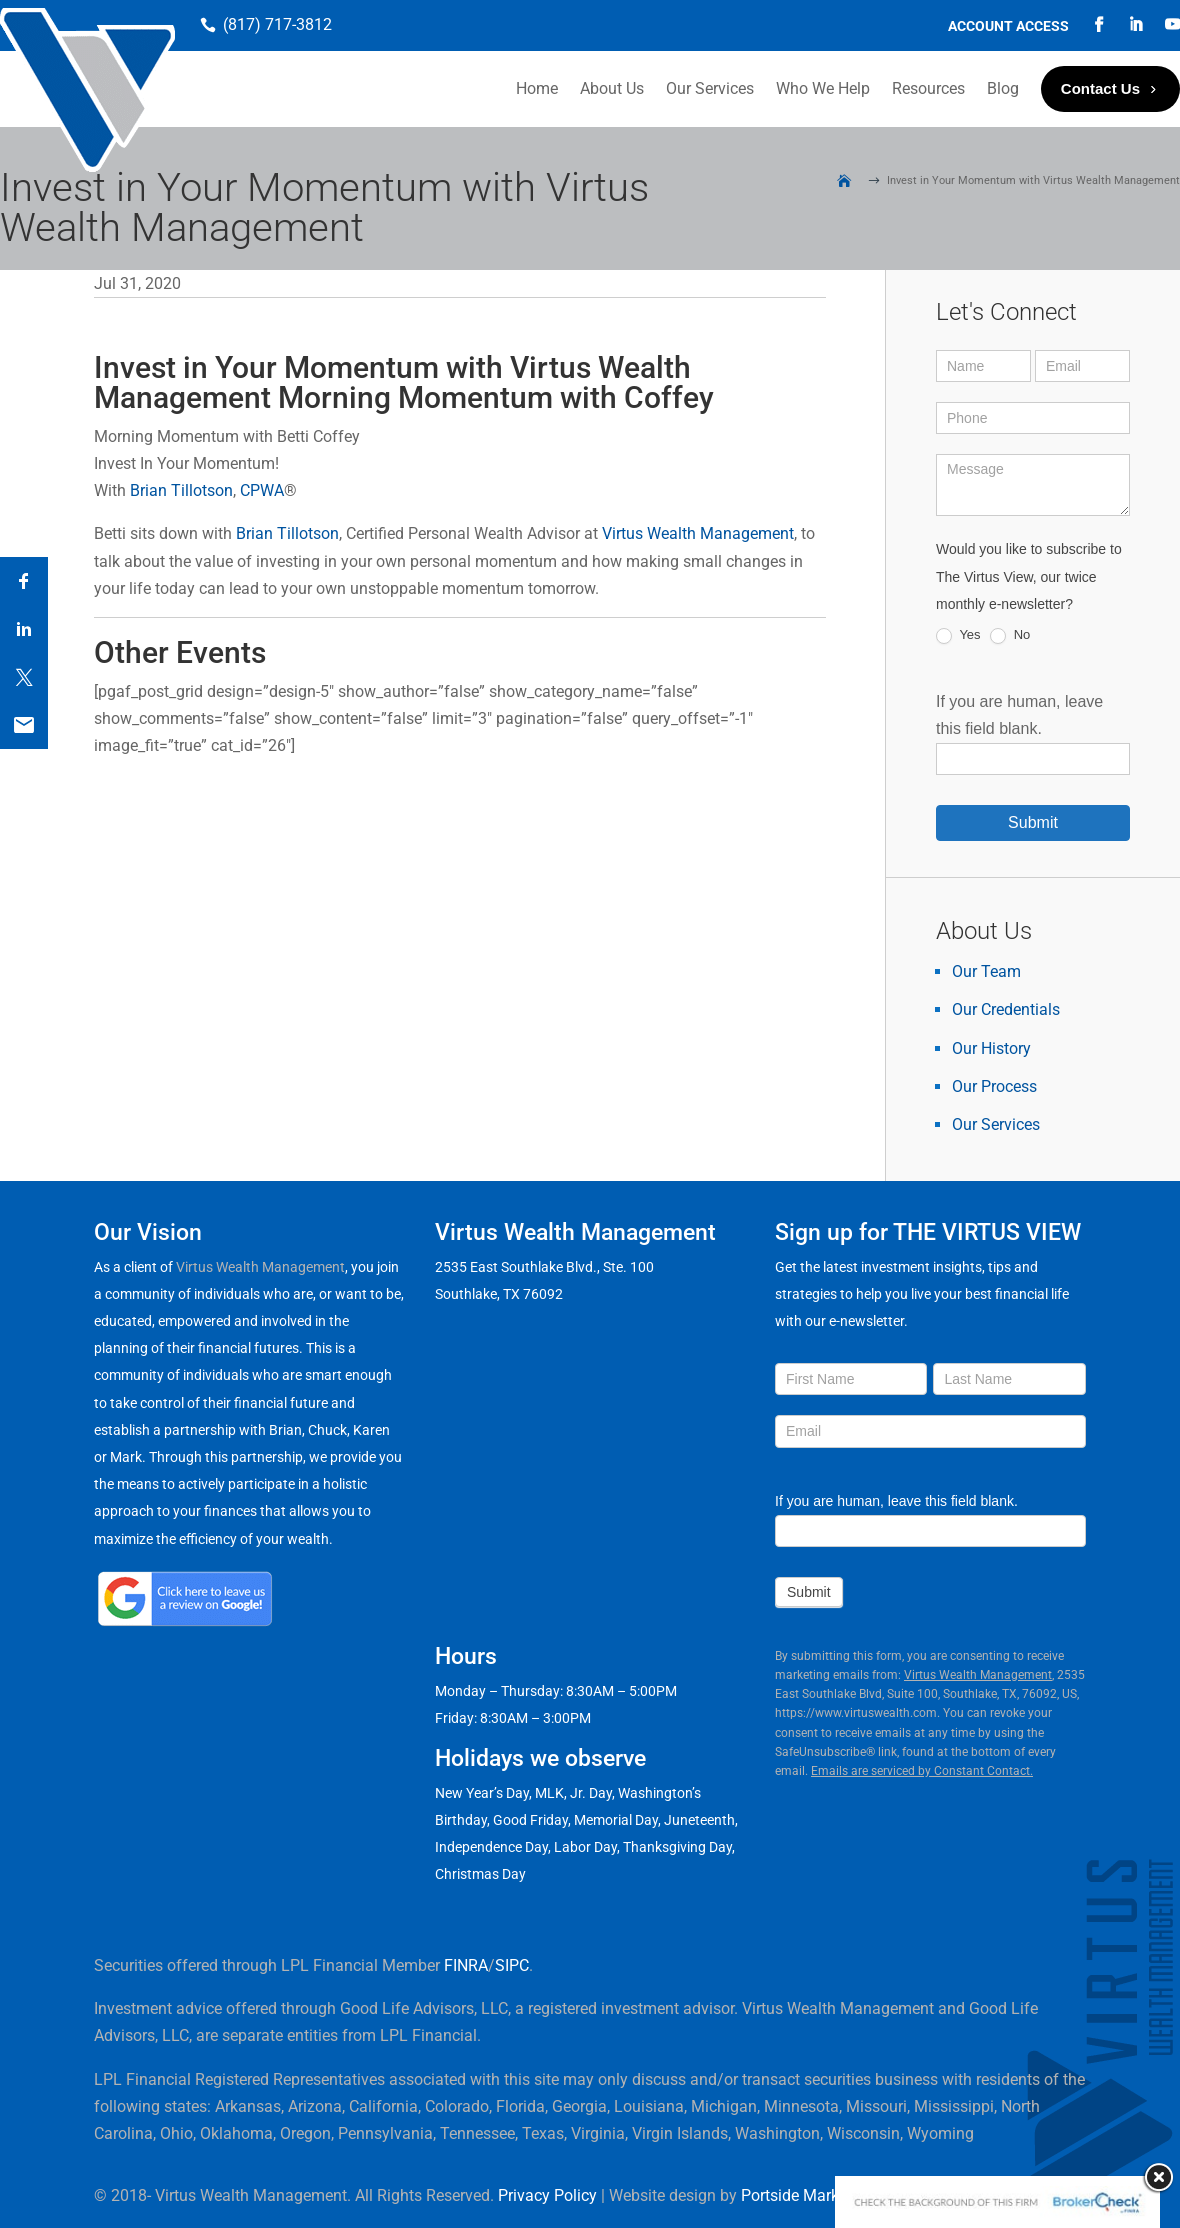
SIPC (512, 1965)
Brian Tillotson (181, 490)
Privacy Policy (547, 2195)
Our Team (986, 971)
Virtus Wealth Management (698, 533)
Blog (1003, 88)
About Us (612, 88)
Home (537, 88)
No (1010, 635)
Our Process (994, 1086)
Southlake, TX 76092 (499, 1294)
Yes (958, 635)
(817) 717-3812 (277, 24)
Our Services (710, 88)
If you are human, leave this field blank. (896, 1501)
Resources (928, 88)
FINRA (466, 1965)
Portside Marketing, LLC (824, 2195)
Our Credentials (1006, 1009)
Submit (1033, 822)
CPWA (262, 490)
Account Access (1008, 26)
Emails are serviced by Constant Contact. (922, 1771)
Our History (991, 1048)
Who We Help (823, 88)
